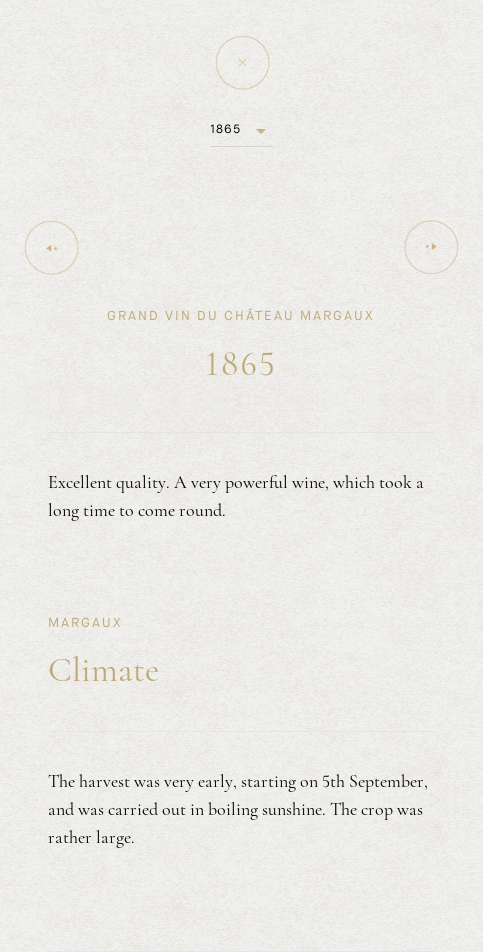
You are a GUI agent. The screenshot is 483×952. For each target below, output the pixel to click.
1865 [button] (225, 129)
